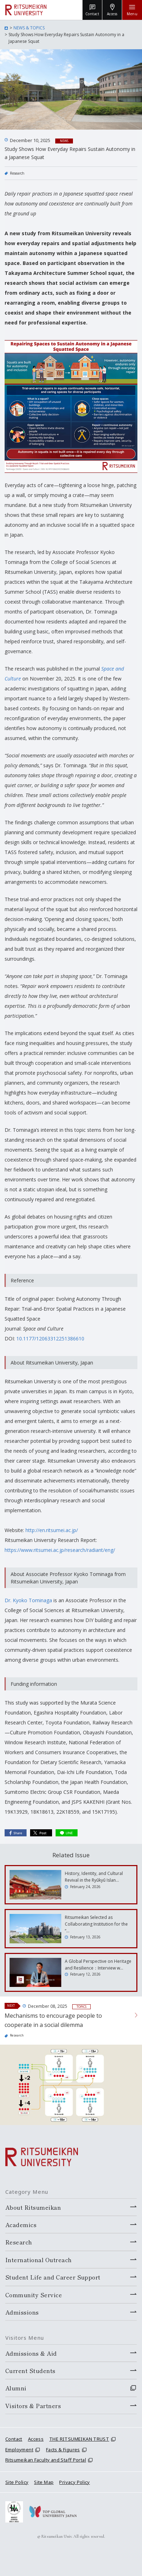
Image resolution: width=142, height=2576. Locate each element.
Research (17, 173)
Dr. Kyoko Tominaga (28, 1600)
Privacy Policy (74, 2482)
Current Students (30, 2370)
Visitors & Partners (33, 2405)
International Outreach (38, 2259)
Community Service (33, 2295)
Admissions (22, 2312)
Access (36, 2439)
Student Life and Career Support (53, 2277)
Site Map (43, 2482)
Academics (20, 2224)
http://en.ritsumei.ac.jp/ (51, 1530)
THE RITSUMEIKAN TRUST (79, 2439)
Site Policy (16, 2482)
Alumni (16, 2388)
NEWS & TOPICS (29, 28)
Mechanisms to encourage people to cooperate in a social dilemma (53, 2020)
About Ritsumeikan (33, 2207)
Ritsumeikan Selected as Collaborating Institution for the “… (96, 1924)
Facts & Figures (63, 2449)
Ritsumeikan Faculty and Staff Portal (45, 2460)
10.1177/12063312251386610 (50, 1338)
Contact (13, 2439)
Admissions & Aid (31, 2353)
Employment (19, 2449)
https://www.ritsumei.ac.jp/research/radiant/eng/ (60, 1550)
